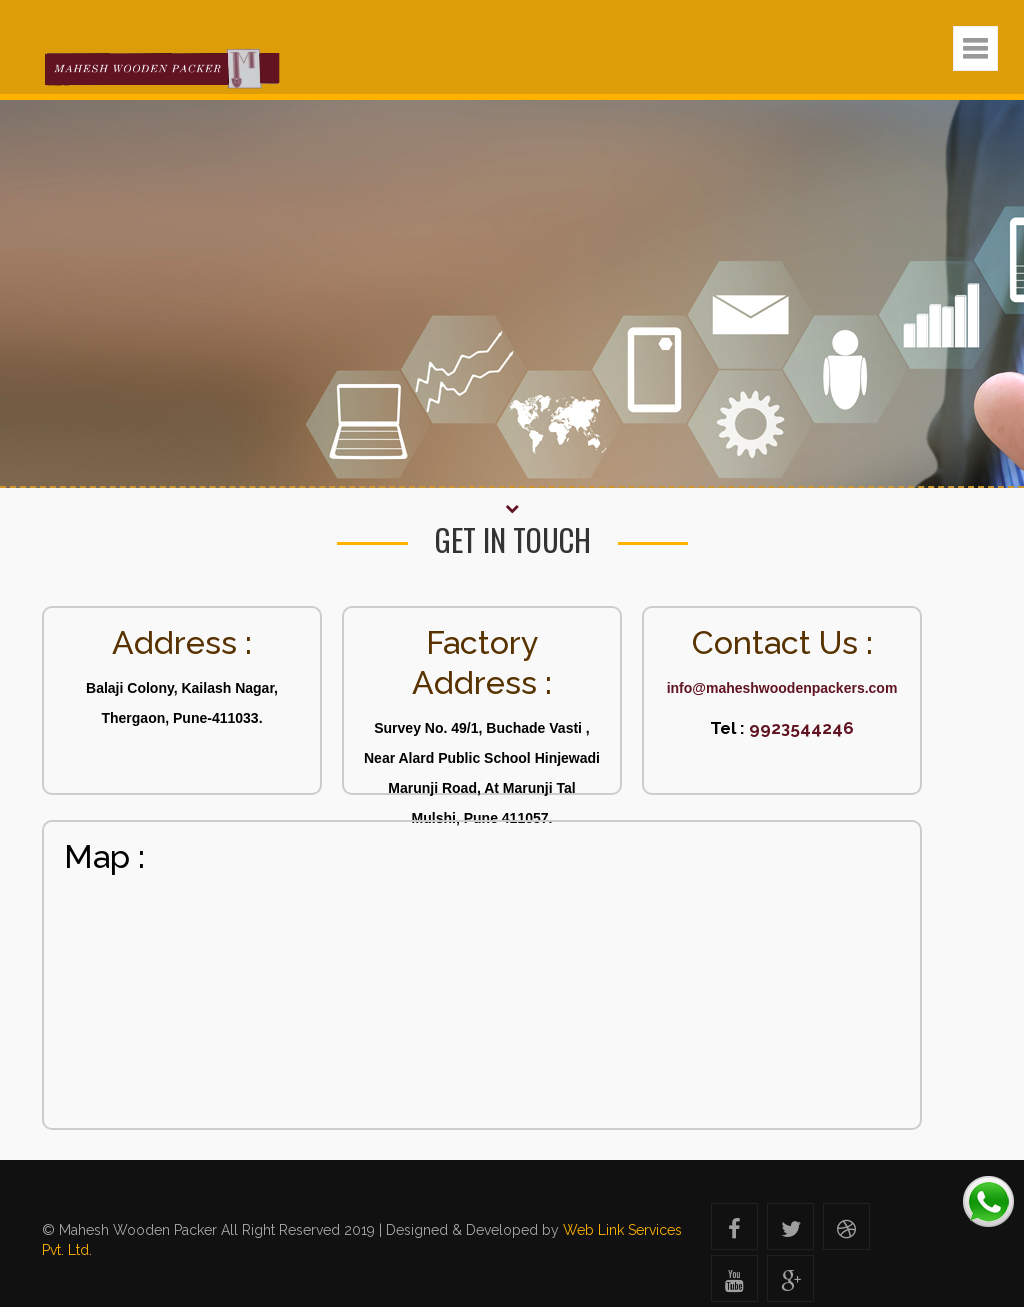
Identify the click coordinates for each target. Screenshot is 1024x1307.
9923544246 (799, 728)
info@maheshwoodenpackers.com (782, 688)
